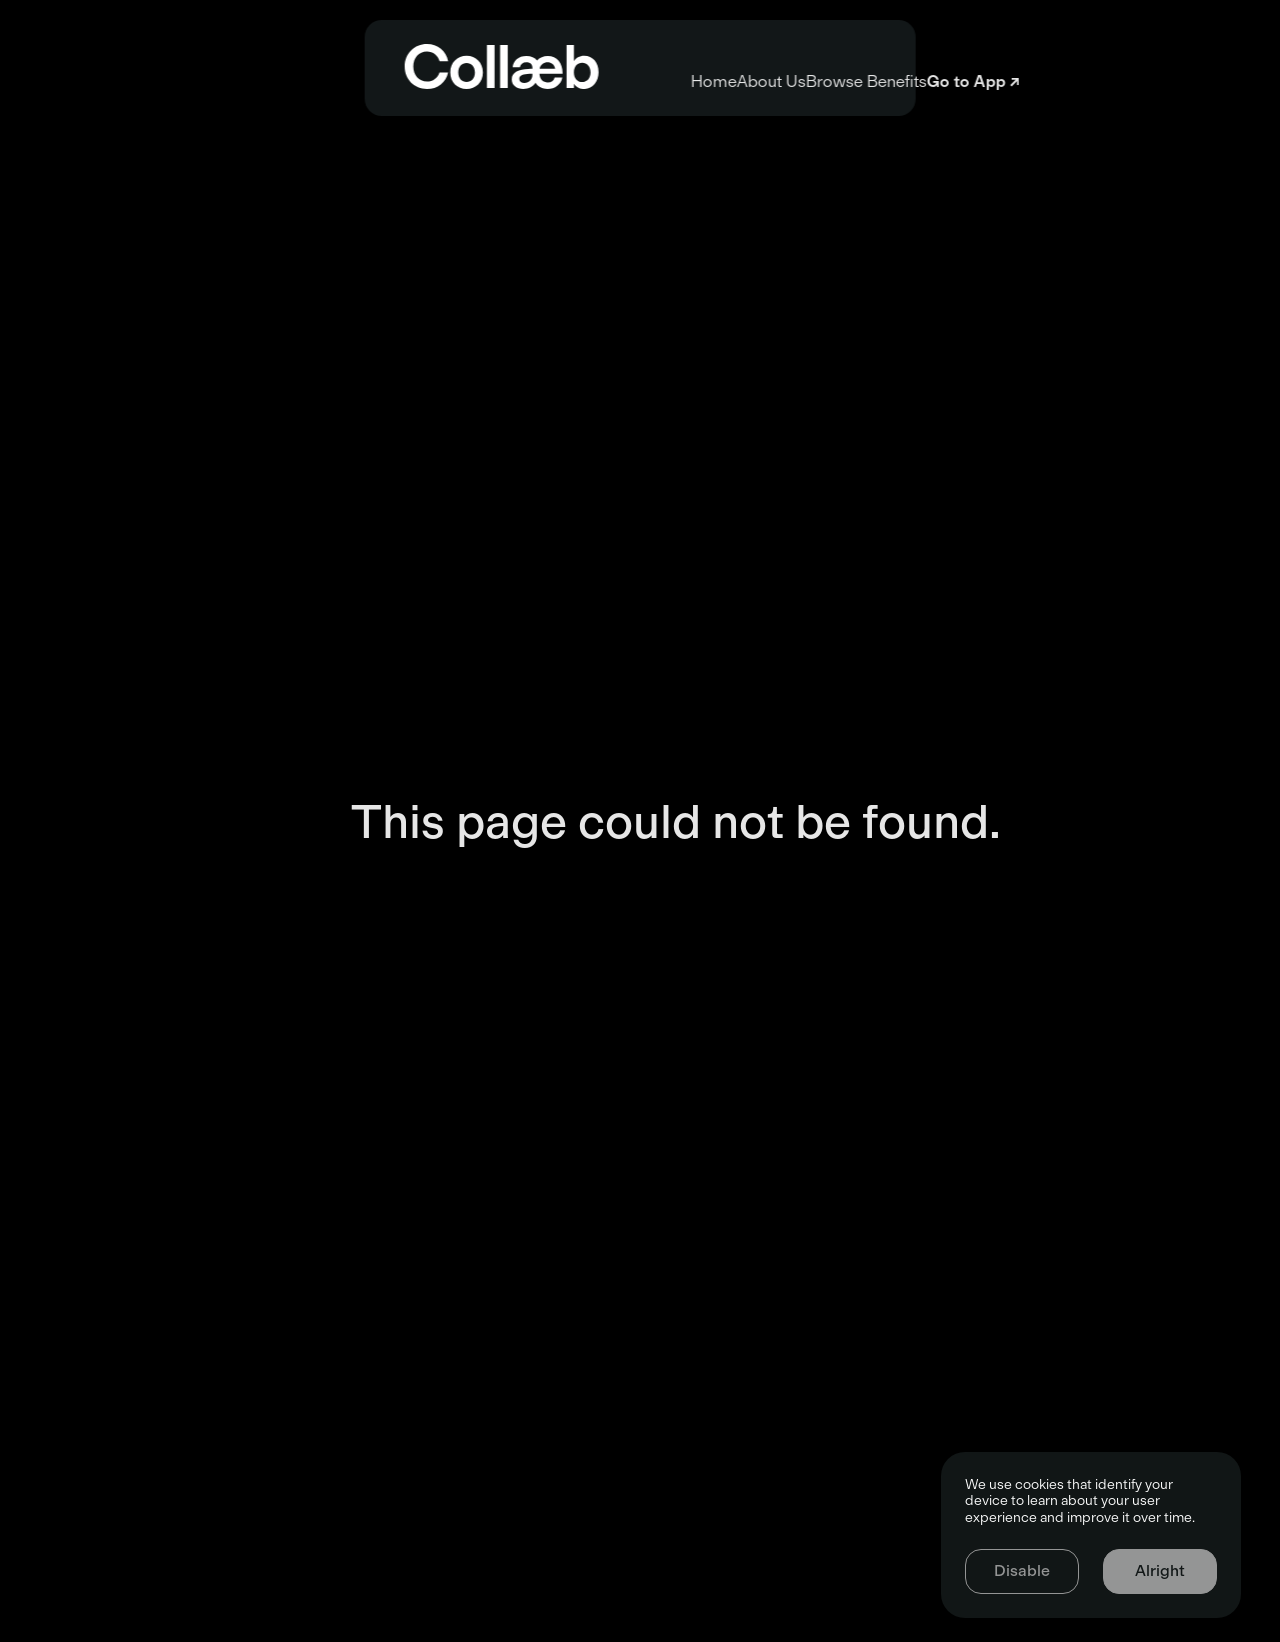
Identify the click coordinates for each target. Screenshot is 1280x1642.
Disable (1022, 1570)
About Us (611, 81)
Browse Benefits (873, 81)
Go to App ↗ (1146, 81)
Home (387, 81)
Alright (1160, 1570)
